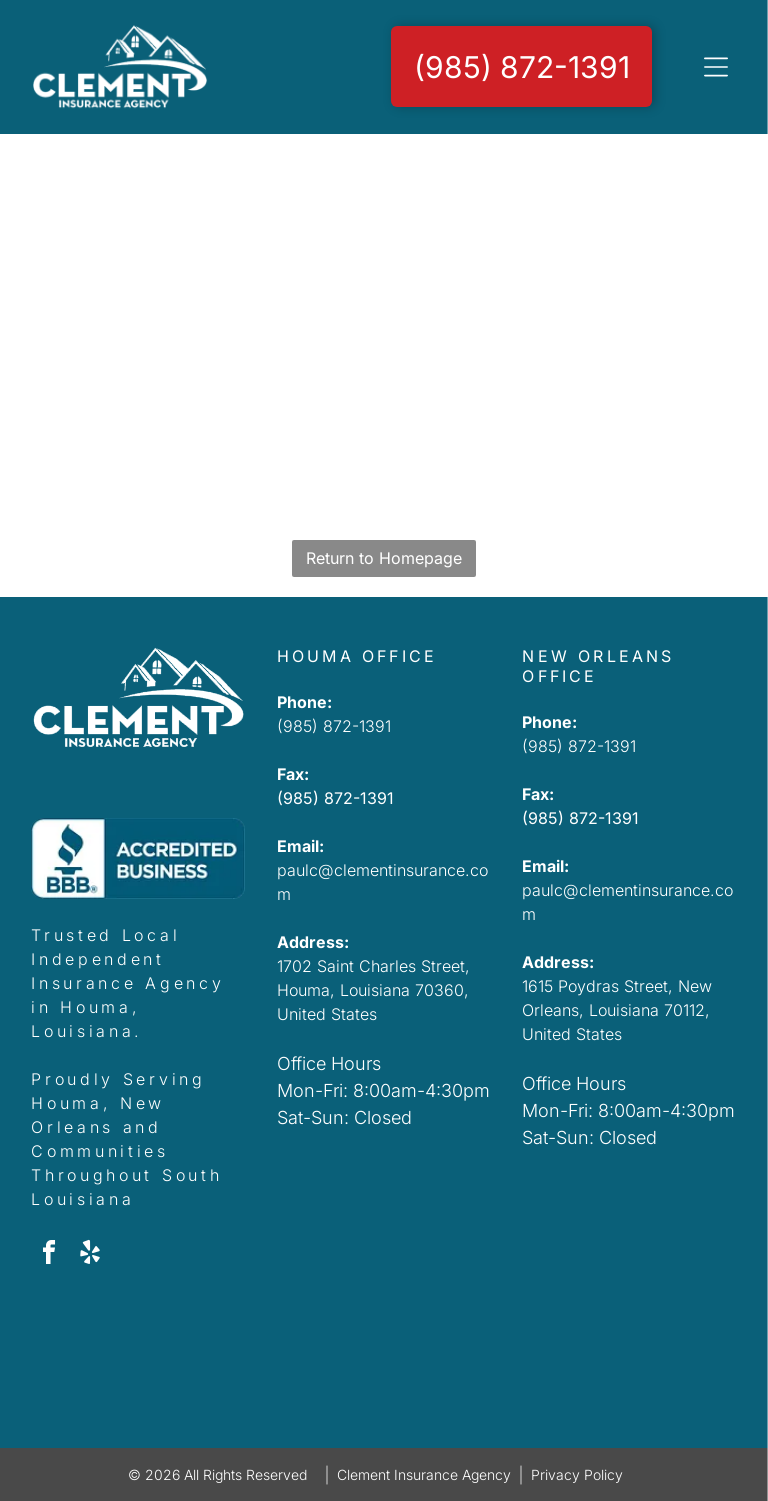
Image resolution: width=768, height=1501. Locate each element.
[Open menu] (716, 67)
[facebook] (49, 1255)
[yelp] (90, 1255)
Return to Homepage (384, 558)
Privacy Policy (577, 1474)
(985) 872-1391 (334, 726)
